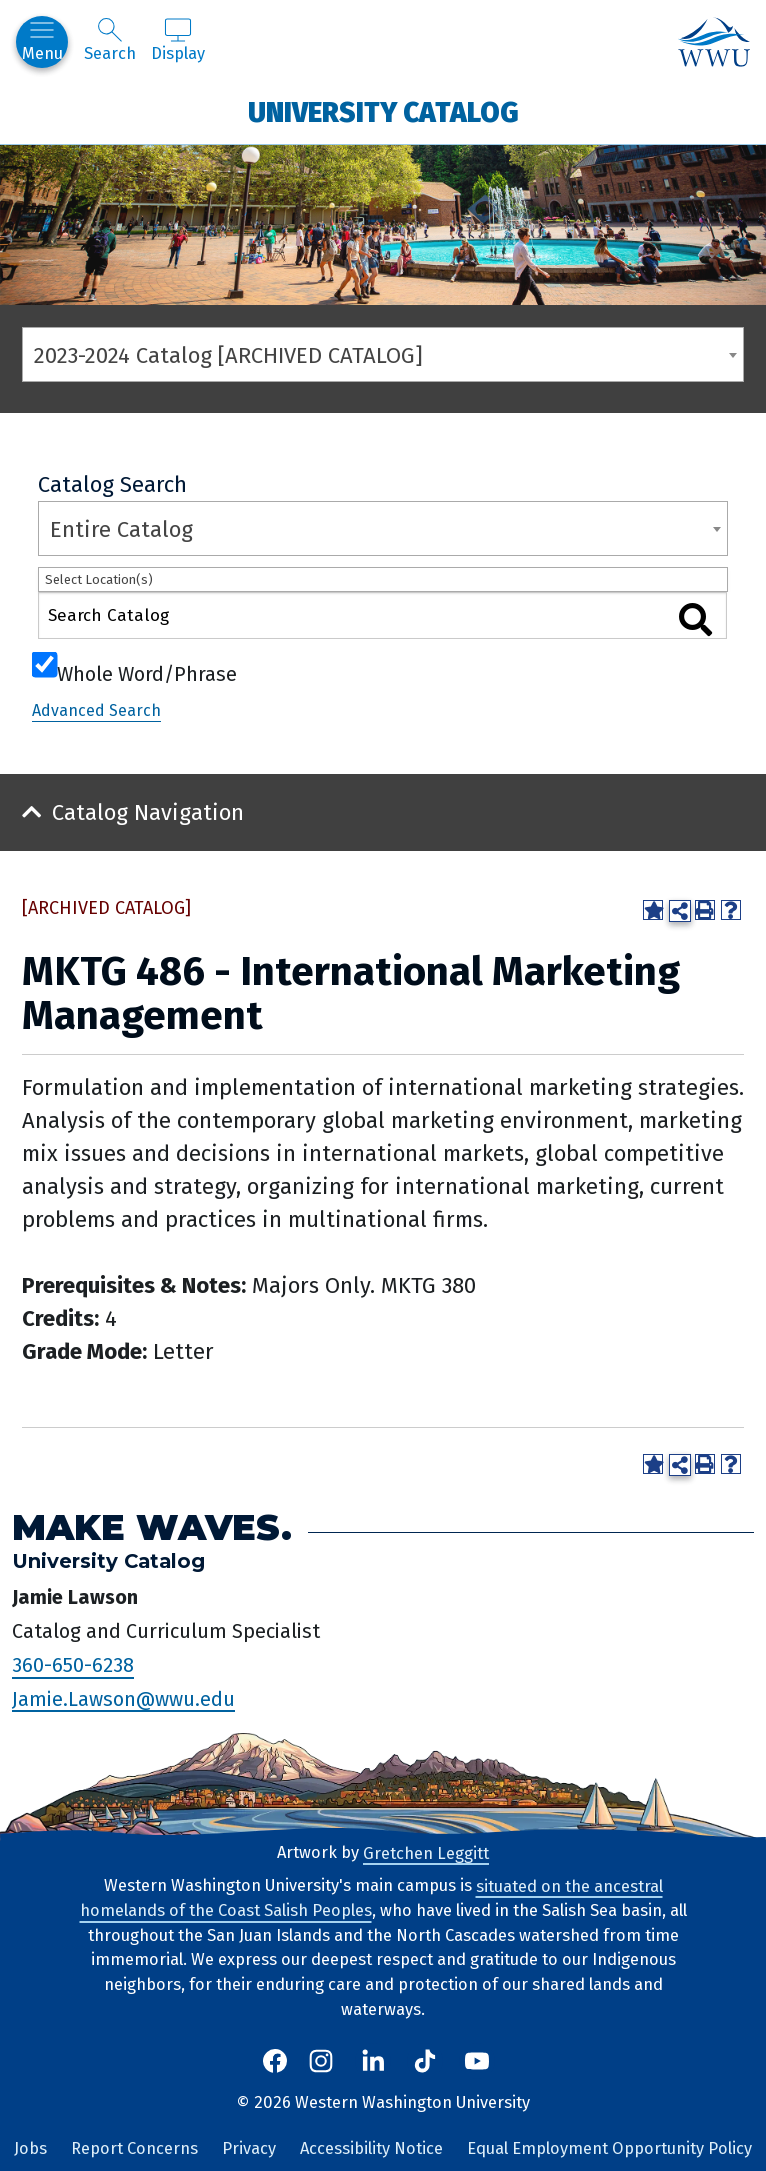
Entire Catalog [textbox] (121, 529)
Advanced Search (96, 710)
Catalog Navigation (148, 812)
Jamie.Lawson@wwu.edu (123, 1698)
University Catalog (383, 111)
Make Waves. (152, 1526)
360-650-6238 (73, 1665)
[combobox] (383, 354)
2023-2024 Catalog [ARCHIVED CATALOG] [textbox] (228, 355)
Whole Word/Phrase (147, 672)
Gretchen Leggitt (426, 1852)
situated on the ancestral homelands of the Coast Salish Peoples (371, 1898)
